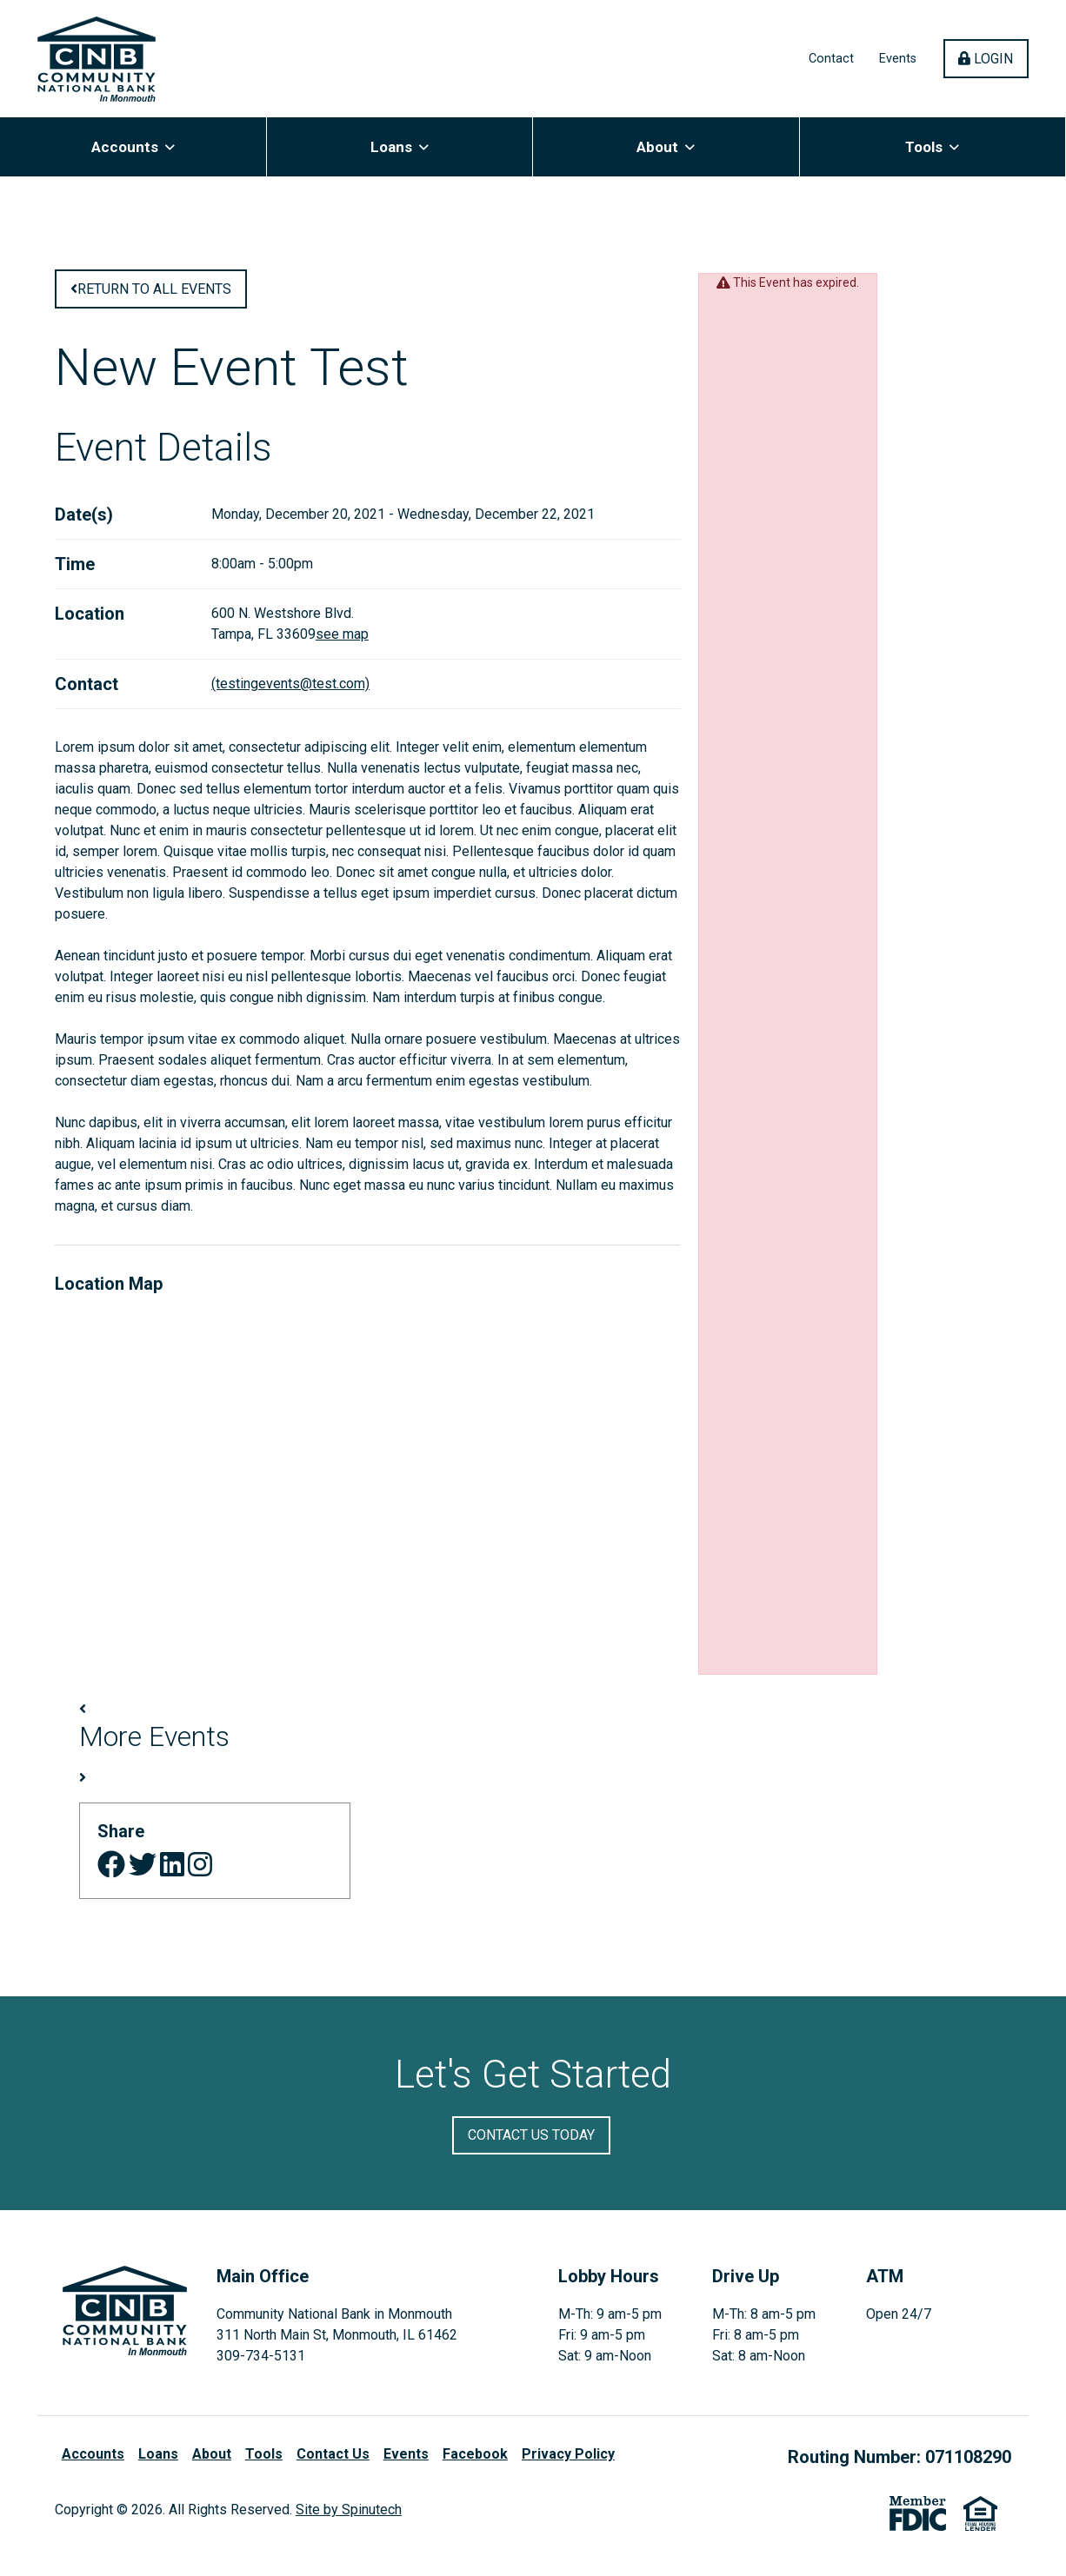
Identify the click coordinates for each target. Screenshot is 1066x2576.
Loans (399, 153)
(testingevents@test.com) (290, 690)
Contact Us (333, 2461)
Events (897, 62)
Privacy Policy (568, 2461)
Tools (932, 153)
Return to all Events (150, 296)
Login (993, 61)
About (665, 153)
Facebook (475, 2461)
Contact (831, 62)
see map (342, 641)
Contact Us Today (531, 2142)
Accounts (133, 153)
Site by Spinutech (349, 2516)
